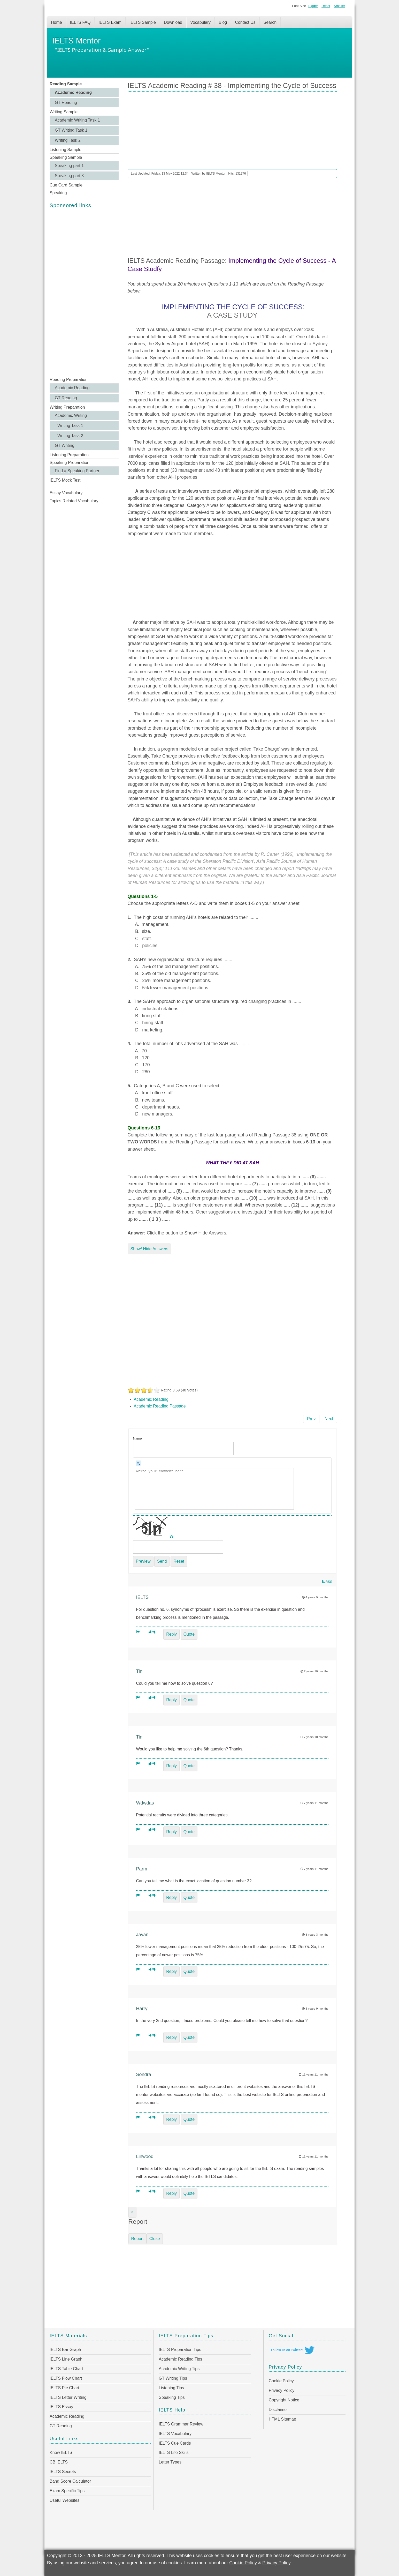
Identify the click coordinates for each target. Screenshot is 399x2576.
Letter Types (170, 2462)
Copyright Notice (284, 2400)
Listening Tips (171, 2388)
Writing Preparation (67, 407)
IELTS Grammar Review (181, 2424)
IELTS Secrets (63, 2471)
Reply (171, 1634)
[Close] (132, 2212)
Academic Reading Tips (180, 2359)
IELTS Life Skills (173, 2452)
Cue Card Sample (66, 185)
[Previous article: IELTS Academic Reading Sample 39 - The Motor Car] (311, 1419)
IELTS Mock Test (65, 480)
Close (154, 2238)
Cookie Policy (281, 2381)
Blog (223, 22)
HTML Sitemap (282, 2419)
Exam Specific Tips (67, 2491)
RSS (327, 1582)
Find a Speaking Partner (77, 471)
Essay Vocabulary (66, 493)
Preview (143, 1561)
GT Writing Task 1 (71, 130)
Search (270, 22)
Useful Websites (64, 2500)
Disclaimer (278, 2409)
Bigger (313, 6)
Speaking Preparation (69, 462)
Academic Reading (73, 92)
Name (137, 1438)
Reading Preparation (69, 379)
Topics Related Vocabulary (74, 501)
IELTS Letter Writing (68, 2397)
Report (137, 2238)
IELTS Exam (109, 22)
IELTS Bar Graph (65, 2349)
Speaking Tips (172, 2397)
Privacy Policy (282, 2390)
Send (162, 1561)
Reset (325, 6)
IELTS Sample (142, 22)
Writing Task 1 (70, 425)
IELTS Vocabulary (175, 2433)
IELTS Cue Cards (175, 2443)
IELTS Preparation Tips (180, 2349)
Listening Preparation (69, 455)
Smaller (339, 6)
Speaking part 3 (69, 176)
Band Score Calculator (70, 2481)
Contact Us (245, 22)
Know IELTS (61, 2452)
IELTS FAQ (80, 22)
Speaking (58, 193)
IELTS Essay (61, 2407)
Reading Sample (66, 84)
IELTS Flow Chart (66, 2378)
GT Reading (66, 102)
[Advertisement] (84, 293)
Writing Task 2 (68, 140)
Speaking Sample (66, 157)
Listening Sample (65, 149)
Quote (189, 1634)
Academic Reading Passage (160, 1406)
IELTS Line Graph (66, 2359)
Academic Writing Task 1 (77, 120)
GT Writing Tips (173, 2378)
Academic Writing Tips (179, 2369)
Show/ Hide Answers (149, 1249)
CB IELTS (59, 2462)
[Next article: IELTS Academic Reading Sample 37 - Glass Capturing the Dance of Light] (329, 1419)
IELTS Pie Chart (64, 2388)
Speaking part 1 (69, 165)
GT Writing (64, 445)
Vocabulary (200, 22)
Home (56, 22)
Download (173, 22)
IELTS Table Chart (66, 2369)
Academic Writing (71, 415)
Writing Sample (64, 112)
